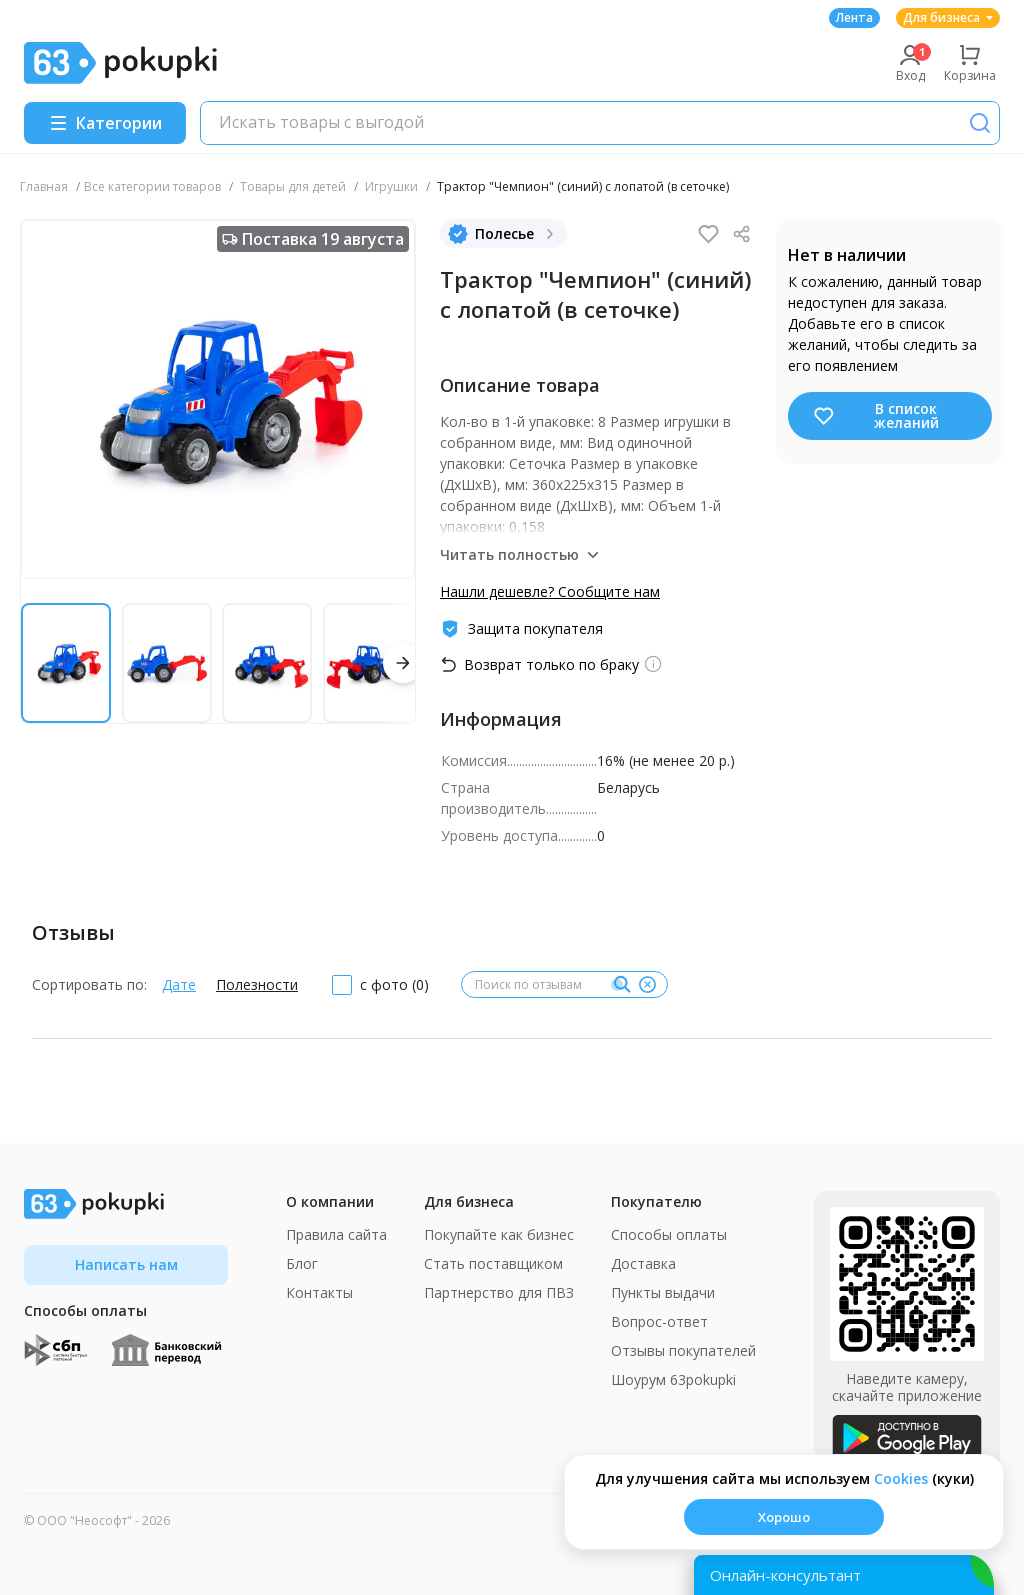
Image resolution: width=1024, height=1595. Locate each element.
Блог (302, 1263)
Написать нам (126, 1264)
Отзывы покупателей (683, 1350)
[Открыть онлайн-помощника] (844, 1575)
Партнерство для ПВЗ (499, 1292)
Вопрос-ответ (659, 1321)
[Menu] (105, 123)
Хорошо (784, 1517)
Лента (854, 17)
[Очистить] (647, 985)
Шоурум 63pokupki (673, 1379)
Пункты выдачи (663, 1292)
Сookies (901, 1478)
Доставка (643, 1263)
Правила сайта (336, 1234)
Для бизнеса (948, 17)
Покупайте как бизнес (499, 1234)
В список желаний (875, 415)
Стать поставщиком (493, 1263)
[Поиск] (980, 123)
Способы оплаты (669, 1234)
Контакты (319, 1292)
